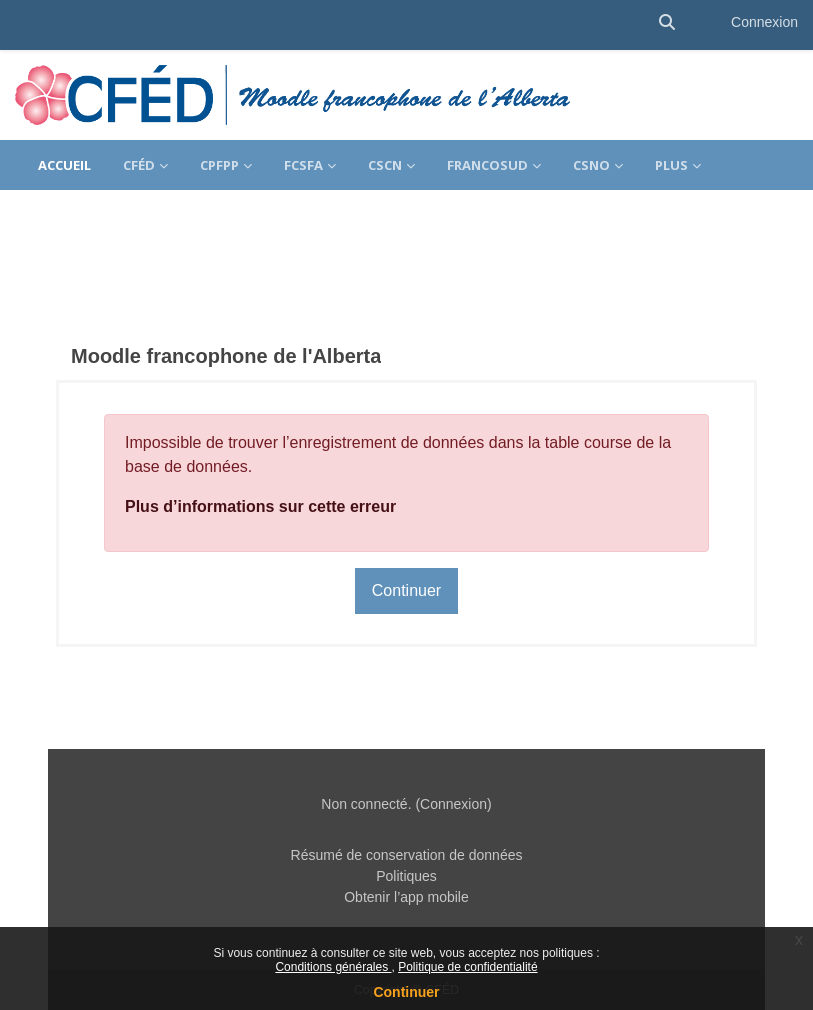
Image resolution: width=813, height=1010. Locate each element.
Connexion (764, 22)
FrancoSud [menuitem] (487, 165)
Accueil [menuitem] (64, 165)
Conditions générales (333, 967)
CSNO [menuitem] (591, 165)
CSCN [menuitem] (385, 165)
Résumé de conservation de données (407, 855)
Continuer (406, 992)
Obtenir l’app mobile (406, 897)
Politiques (406, 876)
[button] (667, 22)
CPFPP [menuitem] (219, 165)
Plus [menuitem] (671, 165)
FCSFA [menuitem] (303, 165)
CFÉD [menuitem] (139, 165)
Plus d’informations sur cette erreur (260, 506)
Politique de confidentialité (467, 967)
